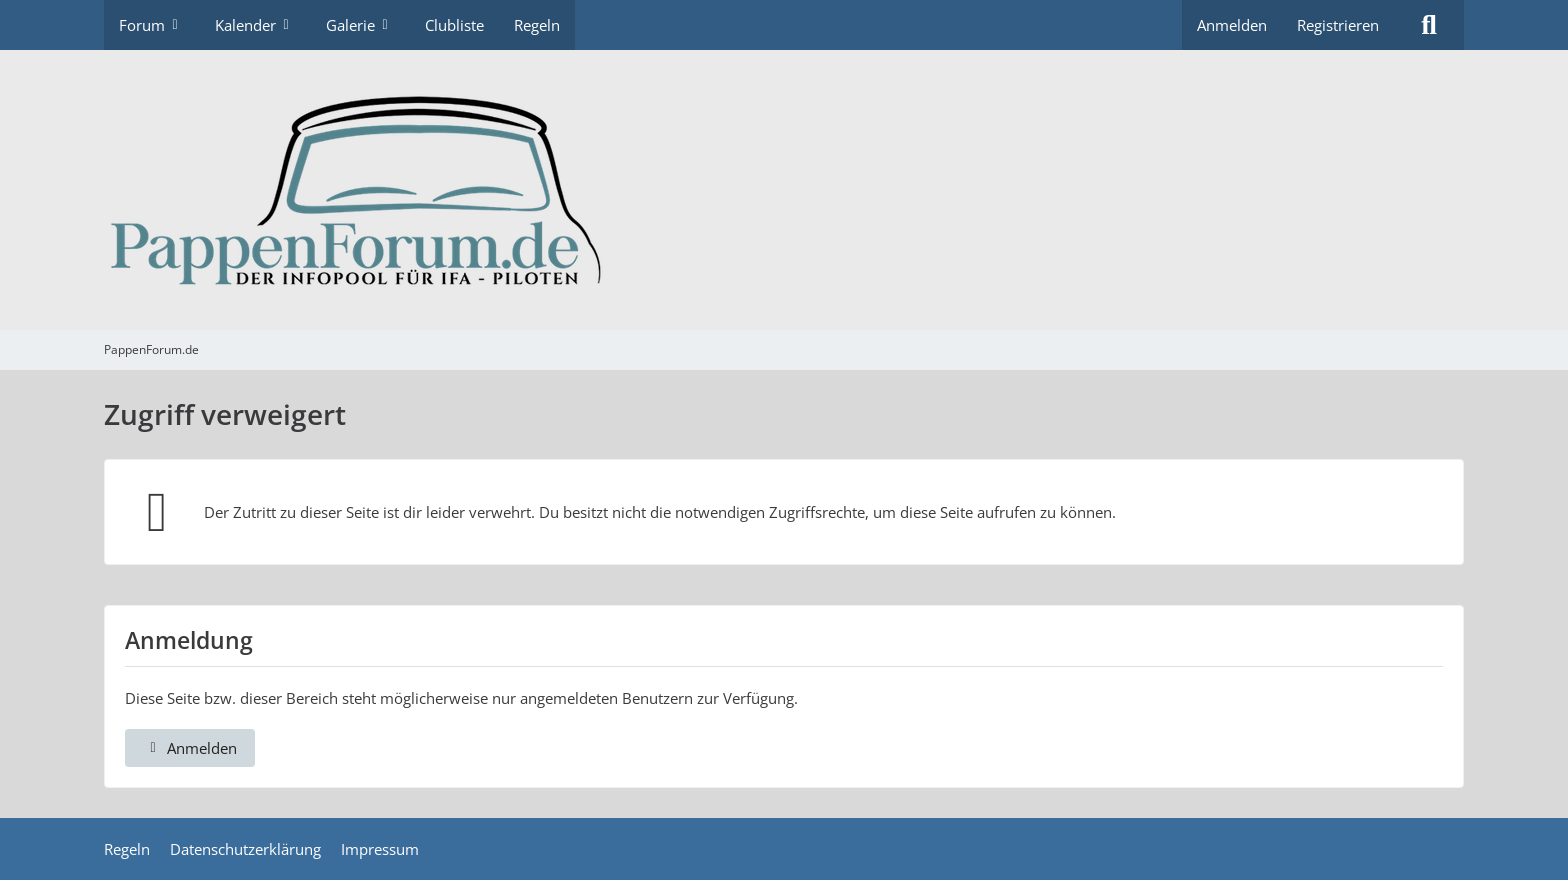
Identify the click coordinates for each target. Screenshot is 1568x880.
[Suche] (1429, 25)
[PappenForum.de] (784, 190)
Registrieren (1338, 25)
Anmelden (1232, 25)
